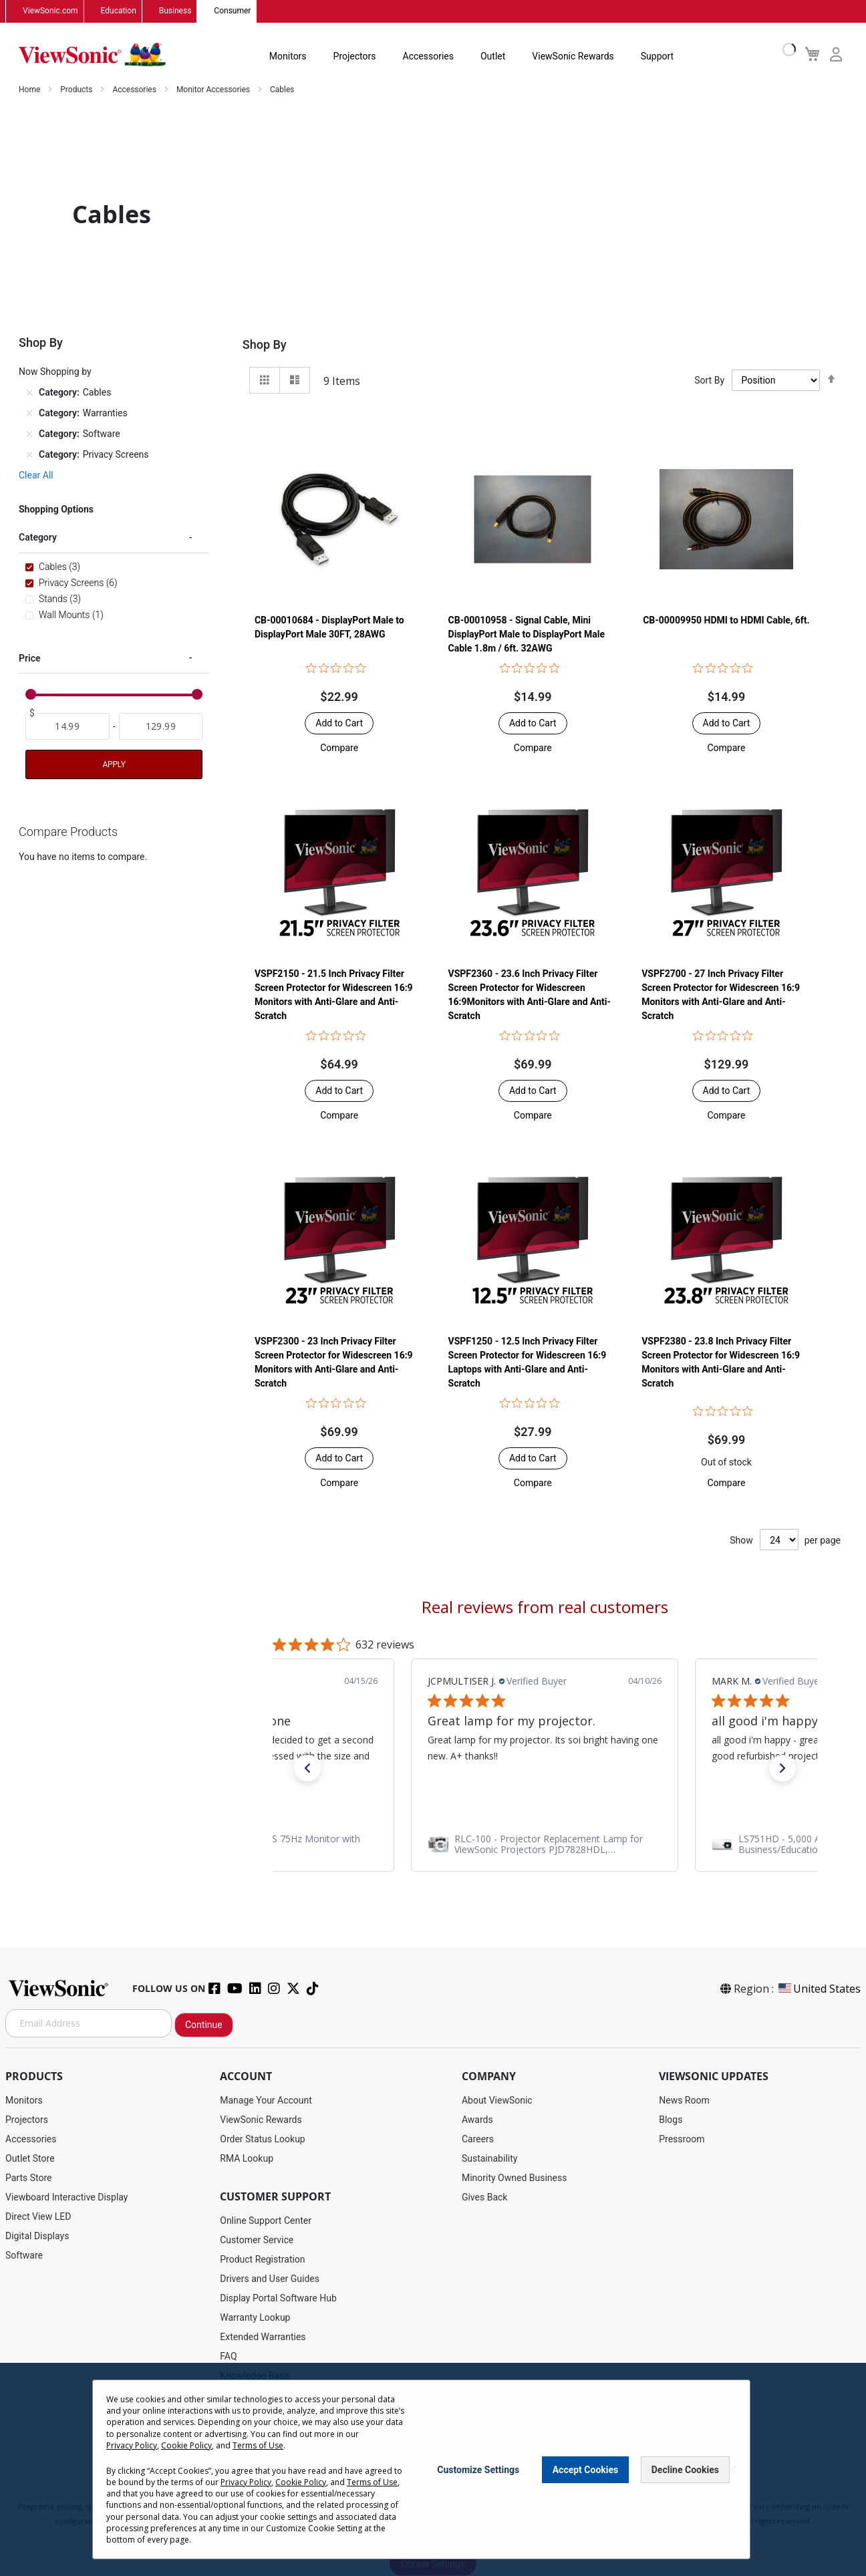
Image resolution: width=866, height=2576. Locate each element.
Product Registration (262, 2259)
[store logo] (92, 55)
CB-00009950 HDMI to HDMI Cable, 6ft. (726, 620)
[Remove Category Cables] (29, 392)
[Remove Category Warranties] (29, 413)
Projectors (354, 56)
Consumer (232, 11)
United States (818, 1988)
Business (175, 11)
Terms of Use (258, 2445)
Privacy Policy (131, 2445)
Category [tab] (38, 537)
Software (24, 2255)
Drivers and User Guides (269, 2278)
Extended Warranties (262, 2336)
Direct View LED (38, 2216)
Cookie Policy (186, 2445)
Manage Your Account (266, 2100)
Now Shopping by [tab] (55, 371)
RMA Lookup (246, 2158)
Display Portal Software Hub (278, 2298)
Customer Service (256, 2240)
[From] (67, 726)
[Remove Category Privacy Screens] (29, 454)
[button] (339, 747)
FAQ (228, 2356)
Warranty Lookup (255, 2317)
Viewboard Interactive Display (66, 2197)
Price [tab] (30, 657)
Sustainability (489, 2158)
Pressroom (681, 2139)
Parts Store (28, 2177)
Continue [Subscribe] (204, 2024)
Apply (113, 764)
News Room (684, 2100)
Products (77, 89)
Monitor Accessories (214, 89)
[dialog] (433, 2469)
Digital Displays (37, 2236)
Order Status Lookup (262, 2139)
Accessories (428, 56)
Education (118, 11)
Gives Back (485, 2197)
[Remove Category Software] (29, 434)
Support (657, 56)
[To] (161, 726)
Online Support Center (265, 2220)
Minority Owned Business (514, 2177)
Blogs (670, 2119)
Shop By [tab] (265, 344)
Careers (478, 2139)
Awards (477, 2119)
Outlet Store (30, 2158)
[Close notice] (732, 2469)
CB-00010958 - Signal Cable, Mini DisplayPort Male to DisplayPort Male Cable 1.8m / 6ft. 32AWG (526, 634)
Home (30, 89)
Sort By (709, 380)
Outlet (492, 56)
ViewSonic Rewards (572, 56)
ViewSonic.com (50, 11)
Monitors (288, 56)
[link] (545, 1844)
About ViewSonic (497, 2100)
